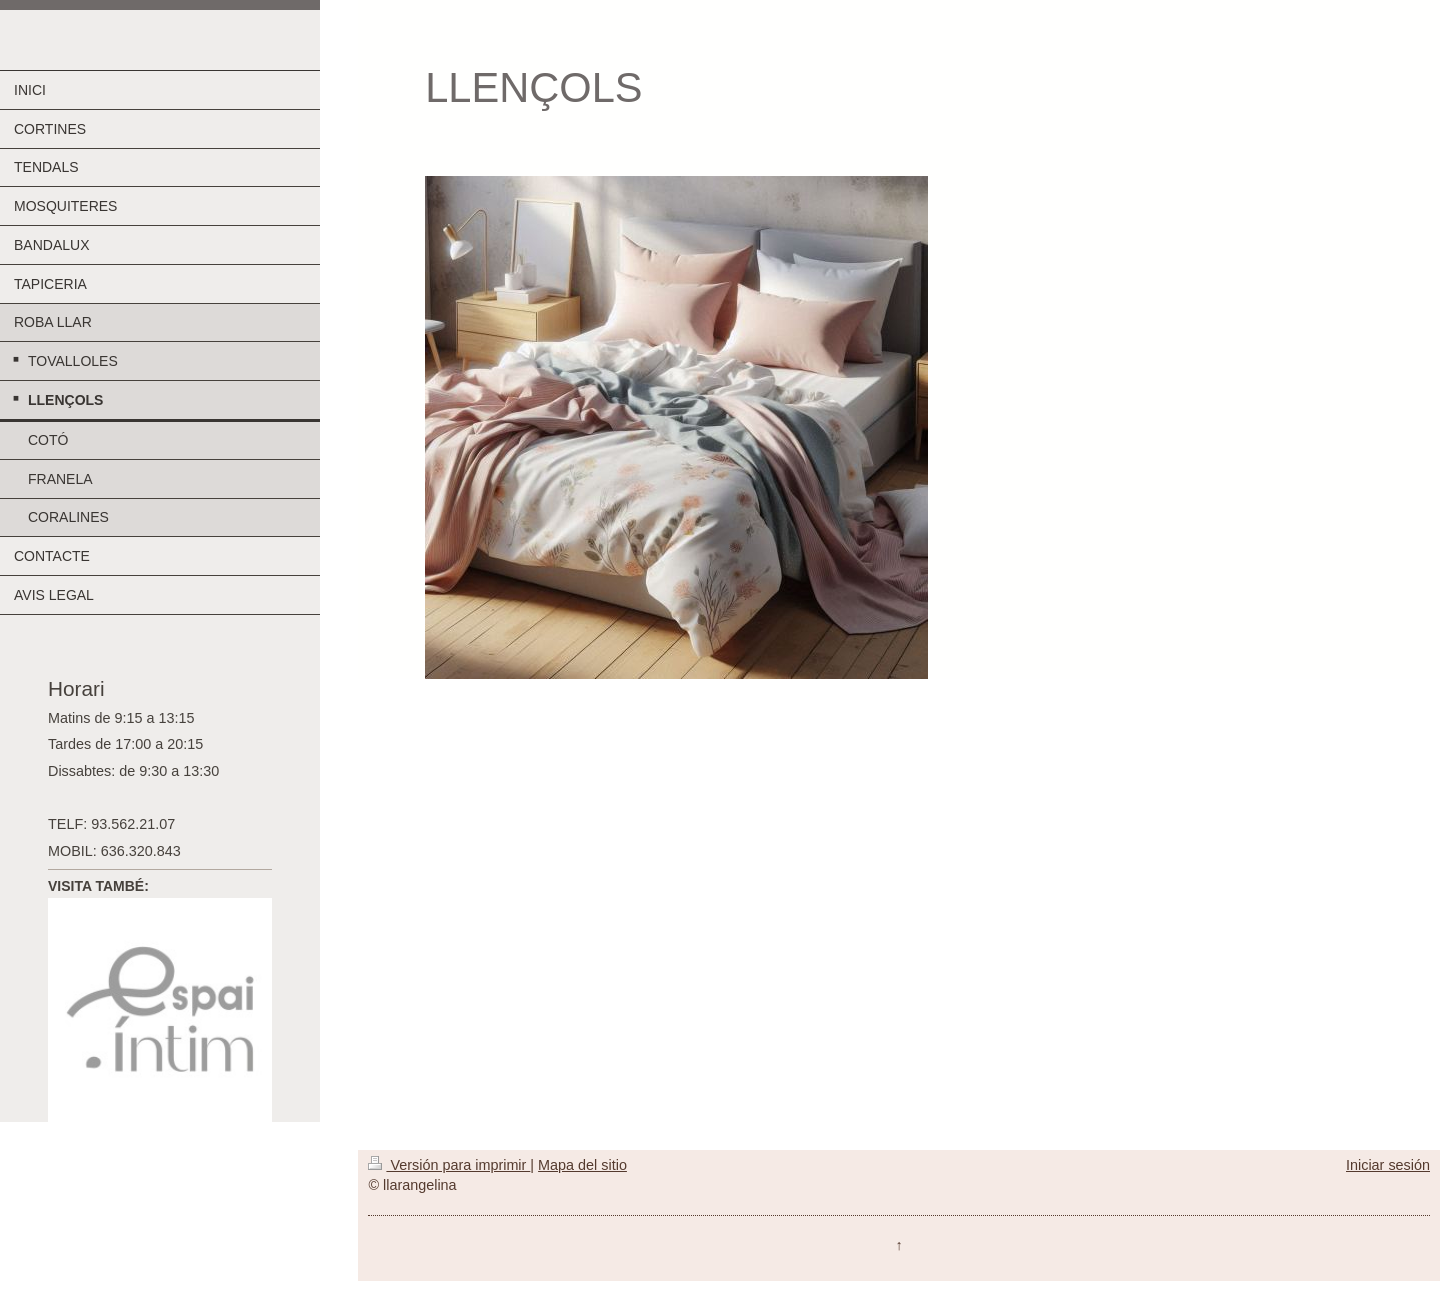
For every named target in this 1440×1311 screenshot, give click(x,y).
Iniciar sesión (1388, 1165)
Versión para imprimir (449, 1165)
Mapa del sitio (582, 1165)
